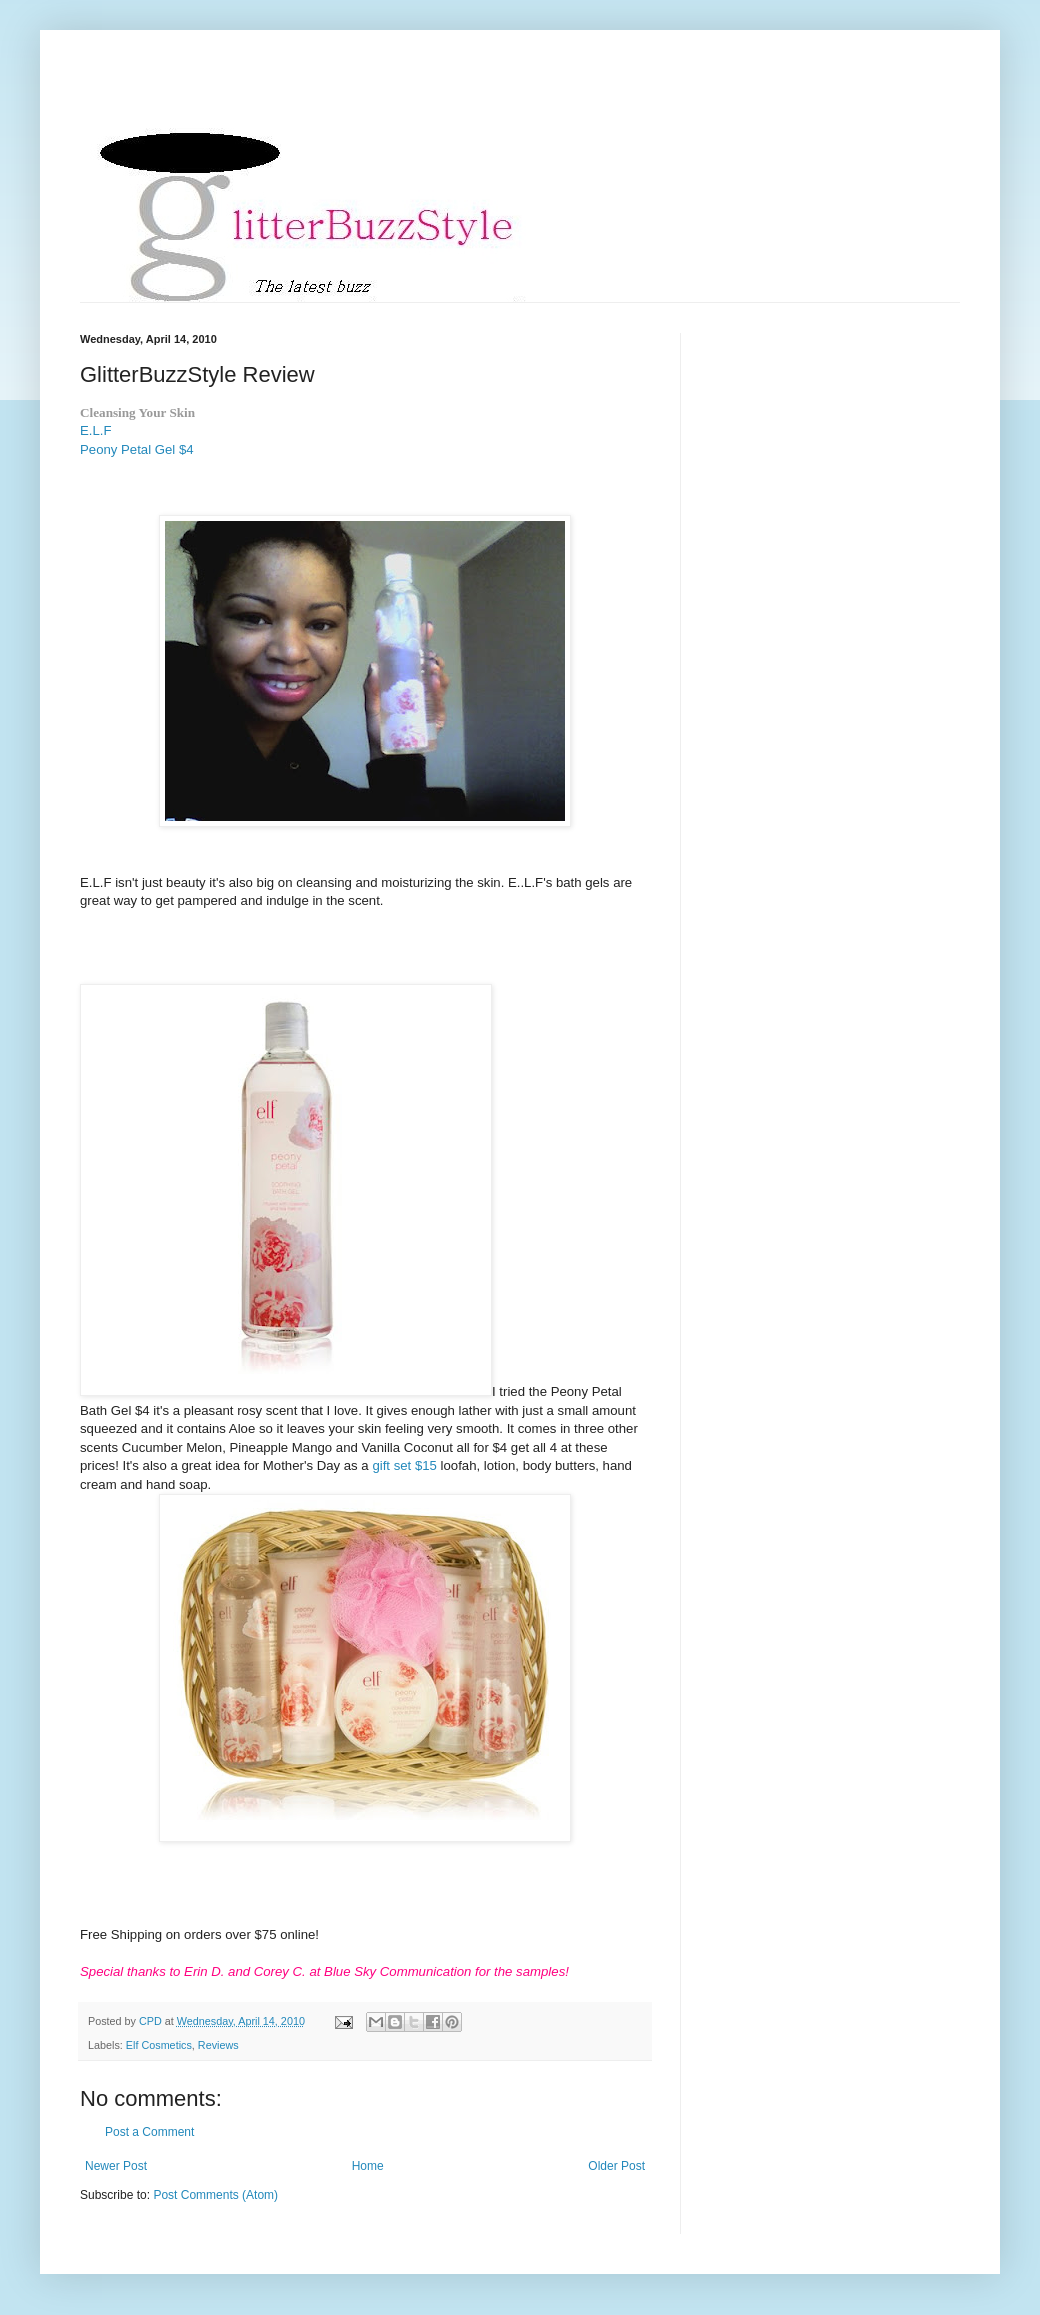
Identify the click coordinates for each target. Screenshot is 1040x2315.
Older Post (616, 2166)
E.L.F (96, 430)
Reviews (218, 2045)
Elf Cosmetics (159, 2045)
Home (368, 2166)
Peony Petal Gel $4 (137, 449)
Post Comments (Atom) (215, 2195)
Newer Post (116, 2166)
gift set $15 (406, 1465)
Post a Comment (149, 2132)
